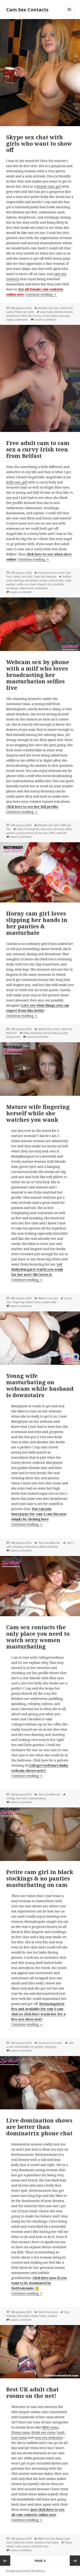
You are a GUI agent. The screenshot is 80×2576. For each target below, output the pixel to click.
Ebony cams (20, 2432)
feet (30, 316)
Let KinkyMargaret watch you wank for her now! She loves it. (37, 1269)
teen (46, 2546)
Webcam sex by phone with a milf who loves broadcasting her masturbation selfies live (37, 674)
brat (66, 2312)
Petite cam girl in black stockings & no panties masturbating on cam (39, 1878)
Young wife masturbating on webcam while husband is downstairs (40, 1385)
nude (68, 580)
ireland (53, 580)
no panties (36, 2047)
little (61, 580)
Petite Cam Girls (24, 312)
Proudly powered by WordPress (25, 2571)
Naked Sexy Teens (49, 1029)
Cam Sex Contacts (27, 9)
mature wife (49, 1302)
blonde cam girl (48, 186)
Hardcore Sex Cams (50, 2043)
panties (10, 584)
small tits (58, 584)
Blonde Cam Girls (48, 308)
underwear (21, 319)
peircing (65, 316)
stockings (12, 588)
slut (49, 584)
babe (50, 312)
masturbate (22, 2047)
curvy (9, 580)
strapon (52, 2316)
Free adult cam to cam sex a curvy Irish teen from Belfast (38, 449)
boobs (68, 312)
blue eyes (46, 829)
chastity (11, 2316)
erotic (43, 580)
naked (10, 2546)
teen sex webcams (49, 2437)
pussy (26, 2546)
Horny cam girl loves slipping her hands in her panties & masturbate (36, 922)
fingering (36, 1033)
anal (42, 312)
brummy (59, 829)
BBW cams (50, 2427)
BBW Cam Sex (46, 2538)
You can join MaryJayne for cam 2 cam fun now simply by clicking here (39, 1514)
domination (32, 580)
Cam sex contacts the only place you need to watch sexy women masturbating (38, 1636)
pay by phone (25, 833)
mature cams (33, 1302)
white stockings (48, 1547)
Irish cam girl (16, 482)
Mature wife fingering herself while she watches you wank (38, 1113)
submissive (26, 588)
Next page (75, 2560)
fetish (34, 2316)
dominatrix (23, 2316)
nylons (54, 316)
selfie (20, 584)
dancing (19, 580)
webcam (62, 833)
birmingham (32, 829)
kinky (55, 1033)
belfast (67, 576)
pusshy (63, 1033)
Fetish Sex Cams (48, 573)
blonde (58, 312)
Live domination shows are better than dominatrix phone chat (39, 2126)
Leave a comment (45, 319)
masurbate (31, 1547)
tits (18, 1037)
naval (45, 316)
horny (37, 316)
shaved (41, 584)
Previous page (5, 2560)
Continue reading (41, 294)
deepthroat (13, 316)
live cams (22, 1798)
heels (42, 2316)
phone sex (41, 833)
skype (9, 319)
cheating (18, 1547)
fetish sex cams (43, 2432)
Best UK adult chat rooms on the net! (32, 2392)
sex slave (30, 584)
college (10, 1798)
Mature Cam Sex (48, 1298)
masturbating (37, 1798)
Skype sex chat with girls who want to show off (39, 143)
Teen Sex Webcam (45, 576)
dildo (68, 829)
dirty (24, 316)
